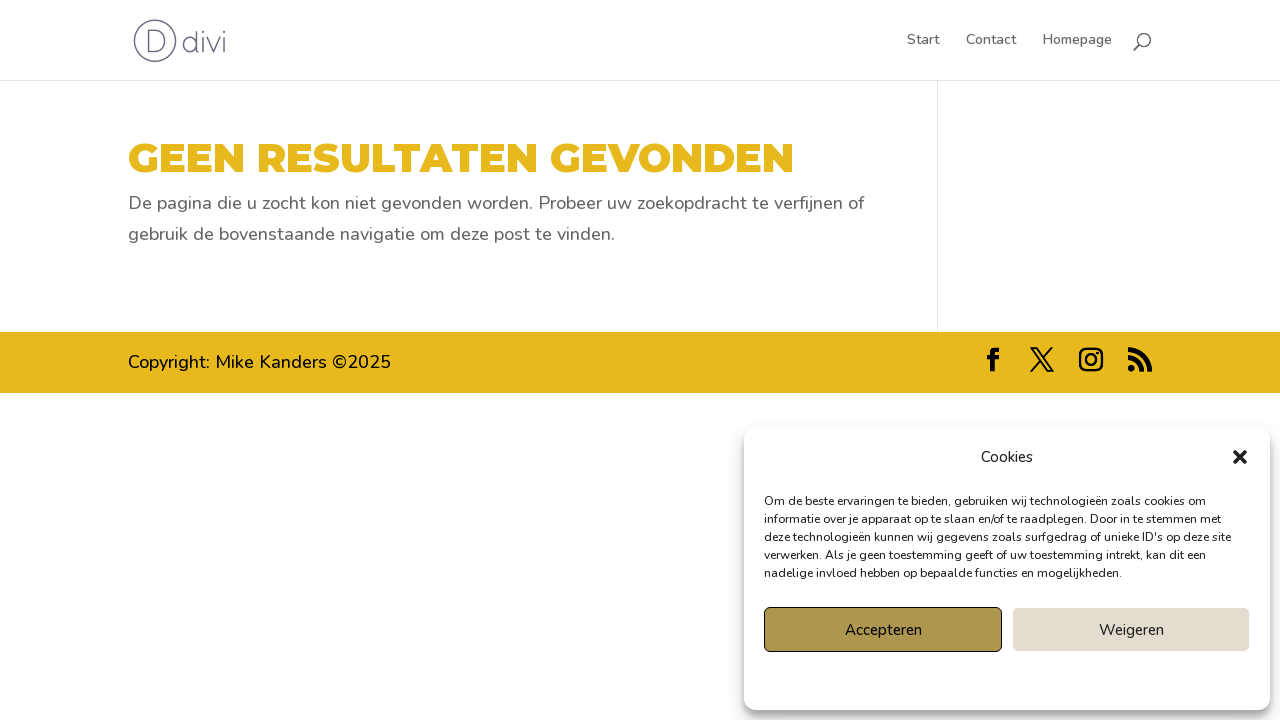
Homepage (1077, 41)
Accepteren (883, 630)
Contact (991, 41)
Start (923, 41)
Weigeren (1131, 630)
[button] (1240, 457)
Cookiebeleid (950, 679)
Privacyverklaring (1043, 679)
